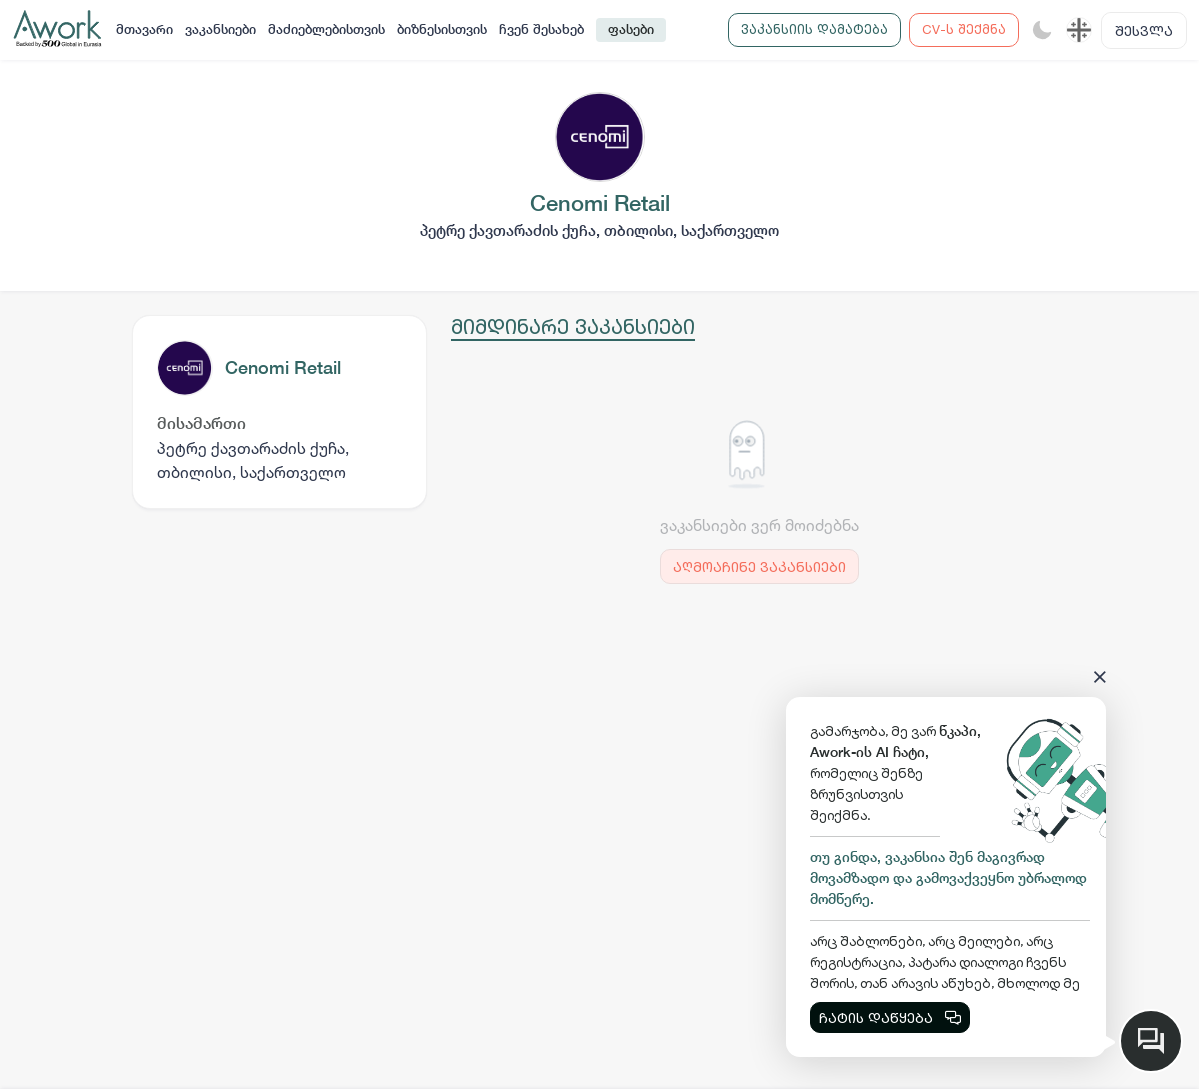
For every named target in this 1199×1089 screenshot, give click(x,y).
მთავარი (144, 29)
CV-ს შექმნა (964, 29)
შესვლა (1144, 30)
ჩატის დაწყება (890, 1017)
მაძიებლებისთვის (326, 29)
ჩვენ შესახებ (541, 29)
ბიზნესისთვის (442, 29)
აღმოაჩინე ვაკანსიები (759, 566)
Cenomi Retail (283, 367)
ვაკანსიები (220, 29)
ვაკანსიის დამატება (814, 29)
